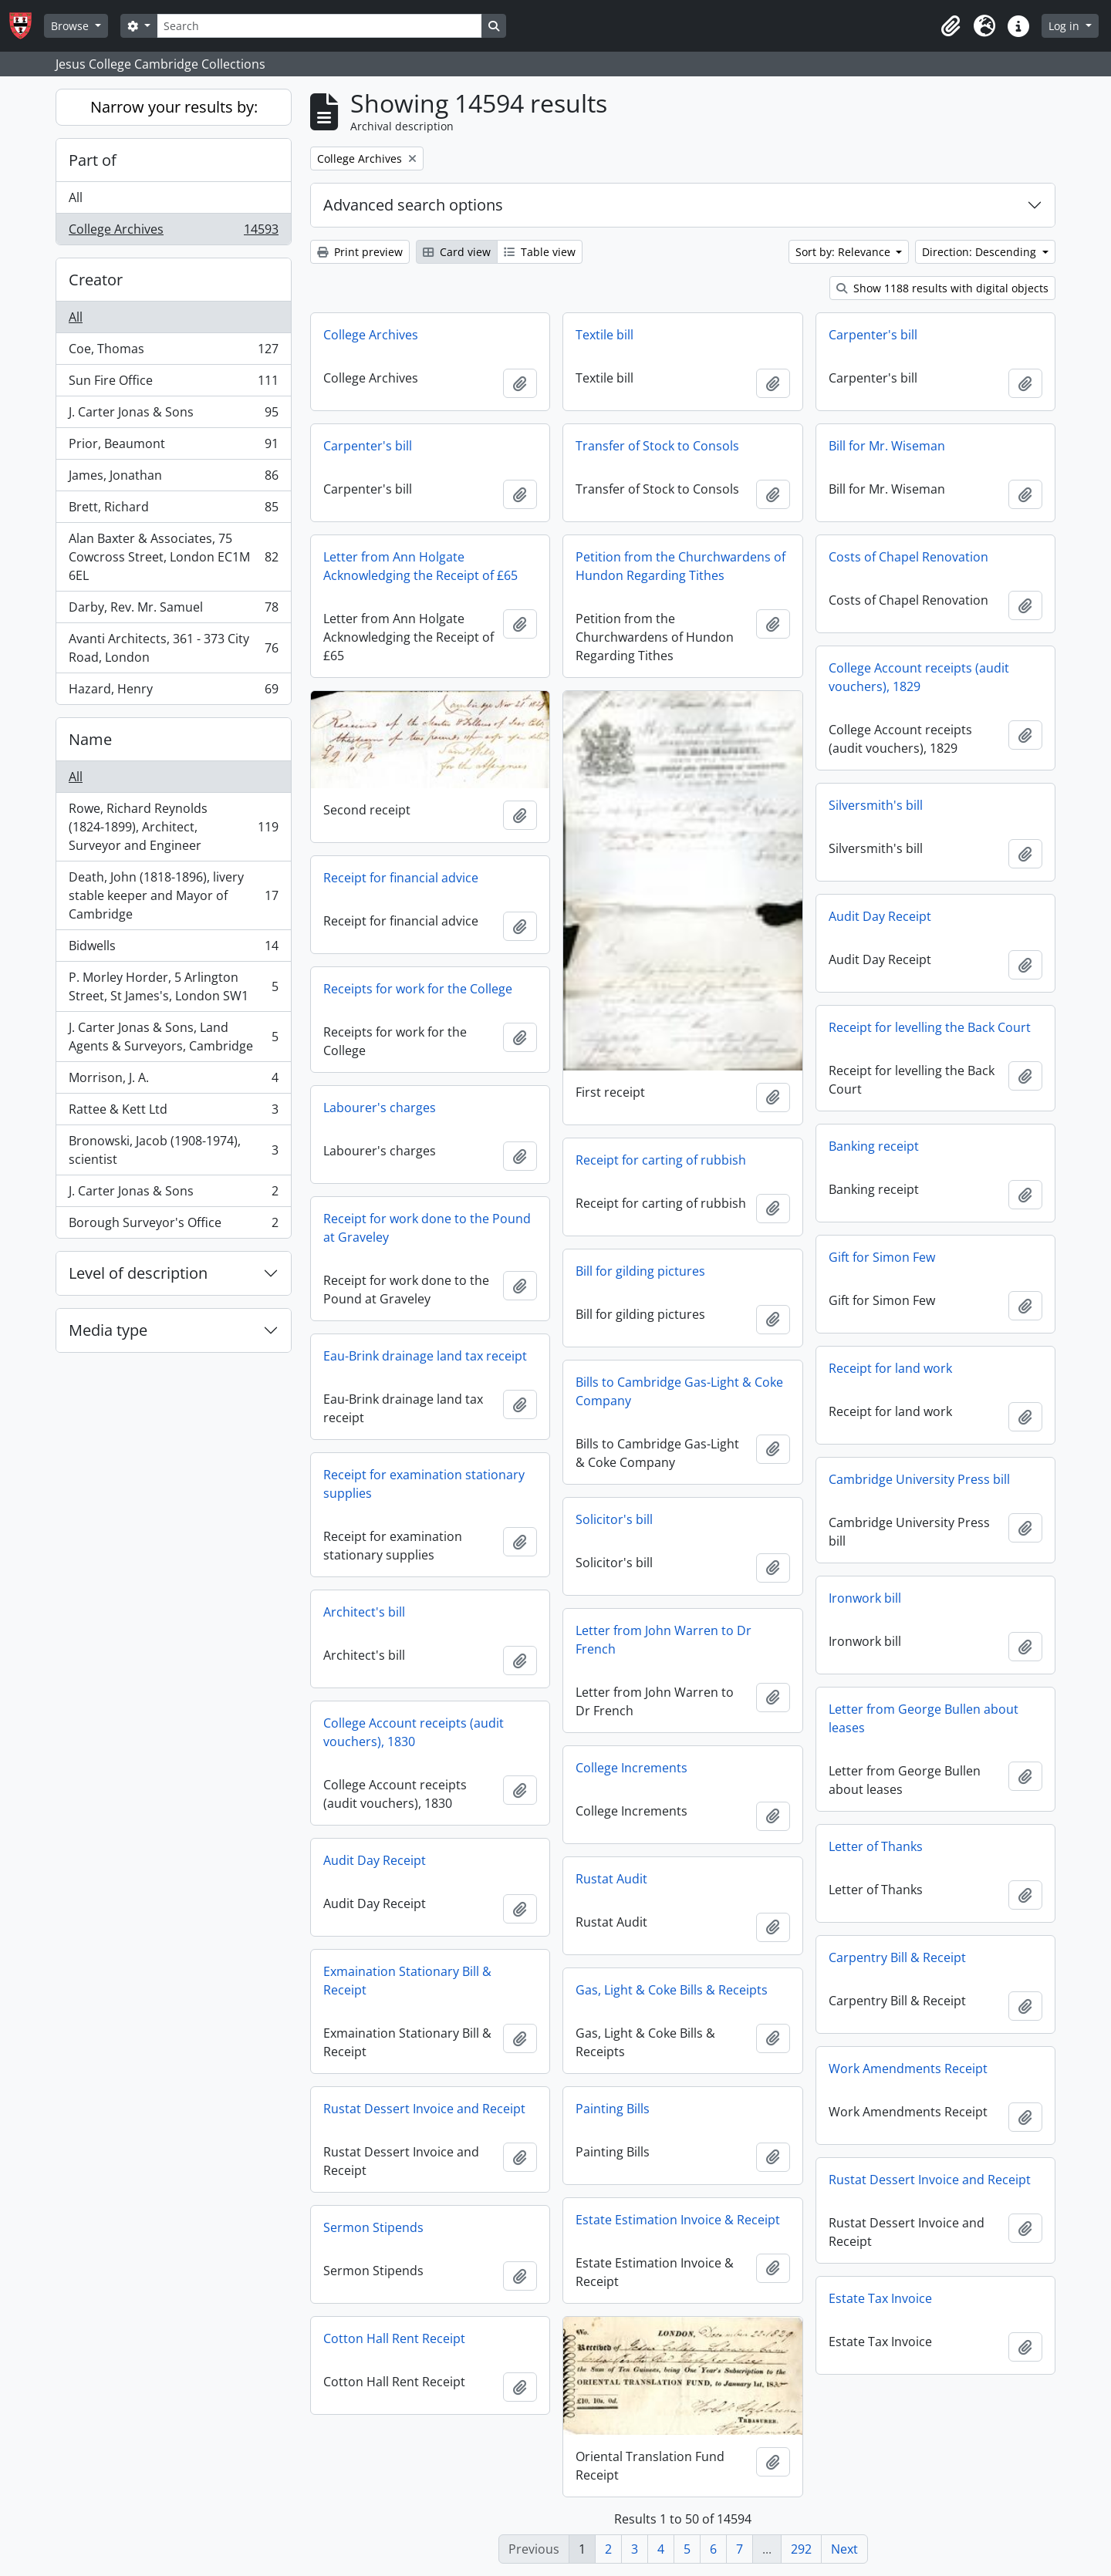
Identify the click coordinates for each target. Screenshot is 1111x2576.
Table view (540, 251)
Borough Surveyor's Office (173, 1225)
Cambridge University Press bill (919, 1479)
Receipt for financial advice (400, 877)
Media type (108, 1330)
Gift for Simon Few (882, 1257)
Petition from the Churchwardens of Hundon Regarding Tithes (680, 566)
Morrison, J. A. (173, 1081)
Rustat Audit (611, 1878)
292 (801, 2549)
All (76, 197)
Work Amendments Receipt (908, 2068)
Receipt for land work (890, 1368)
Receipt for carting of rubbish (661, 1159)
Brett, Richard (173, 510)
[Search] (319, 26)
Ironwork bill (865, 1598)
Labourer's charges (379, 1107)
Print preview (360, 251)
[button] (950, 26)
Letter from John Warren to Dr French (663, 1639)
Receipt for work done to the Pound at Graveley (427, 1228)
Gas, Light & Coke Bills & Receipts (672, 1989)
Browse (71, 26)
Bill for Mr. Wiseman (887, 445)
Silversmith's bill (876, 805)
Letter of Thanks (876, 1846)
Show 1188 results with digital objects (942, 288)
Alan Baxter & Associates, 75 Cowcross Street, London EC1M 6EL (173, 557)
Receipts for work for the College (417, 988)
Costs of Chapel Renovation (908, 556)
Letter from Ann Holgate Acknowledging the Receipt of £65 (420, 566)
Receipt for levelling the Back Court (930, 1027)
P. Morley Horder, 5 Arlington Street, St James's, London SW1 (173, 986)
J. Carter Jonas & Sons (173, 415)
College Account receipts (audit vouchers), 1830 (413, 1732)
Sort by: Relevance (844, 251)
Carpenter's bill (873, 334)
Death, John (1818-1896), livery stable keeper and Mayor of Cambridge (173, 895)
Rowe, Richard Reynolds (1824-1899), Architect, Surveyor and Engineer (173, 827)
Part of (93, 160)
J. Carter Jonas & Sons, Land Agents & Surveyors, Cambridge (173, 1036)
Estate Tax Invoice (880, 2298)
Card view (457, 251)
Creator (96, 279)
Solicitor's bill (614, 1519)
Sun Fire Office (173, 383)
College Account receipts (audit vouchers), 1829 (919, 677)
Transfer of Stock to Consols (657, 445)
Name (90, 739)
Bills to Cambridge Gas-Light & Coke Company (679, 1391)
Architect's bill (364, 1611)
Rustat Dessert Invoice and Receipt (424, 2108)
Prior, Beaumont (173, 447)
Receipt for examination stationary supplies (424, 1484)
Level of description (138, 1273)
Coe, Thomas (173, 352)
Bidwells (173, 949)
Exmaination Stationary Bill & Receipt (407, 1980)
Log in (1065, 26)
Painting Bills (613, 2108)
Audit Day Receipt (880, 916)
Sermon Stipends (373, 2227)
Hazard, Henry (173, 691)
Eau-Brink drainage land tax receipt (425, 1355)
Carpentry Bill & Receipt (897, 1957)
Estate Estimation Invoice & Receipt (678, 2219)
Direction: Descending (980, 251)
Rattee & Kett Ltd (173, 1112)
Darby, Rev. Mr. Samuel (173, 610)
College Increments (631, 1767)
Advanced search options (413, 204)
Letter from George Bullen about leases (923, 1718)
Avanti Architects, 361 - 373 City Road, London (173, 648)
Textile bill (604, 334)
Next (844, 2549)
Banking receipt (874, 1146)
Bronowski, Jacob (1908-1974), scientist (173, 1150)
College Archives (173, 232)
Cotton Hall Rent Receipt (394, 2338)
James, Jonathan (173, 478)
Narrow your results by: (174, 106)
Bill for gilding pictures (640, 1271)
